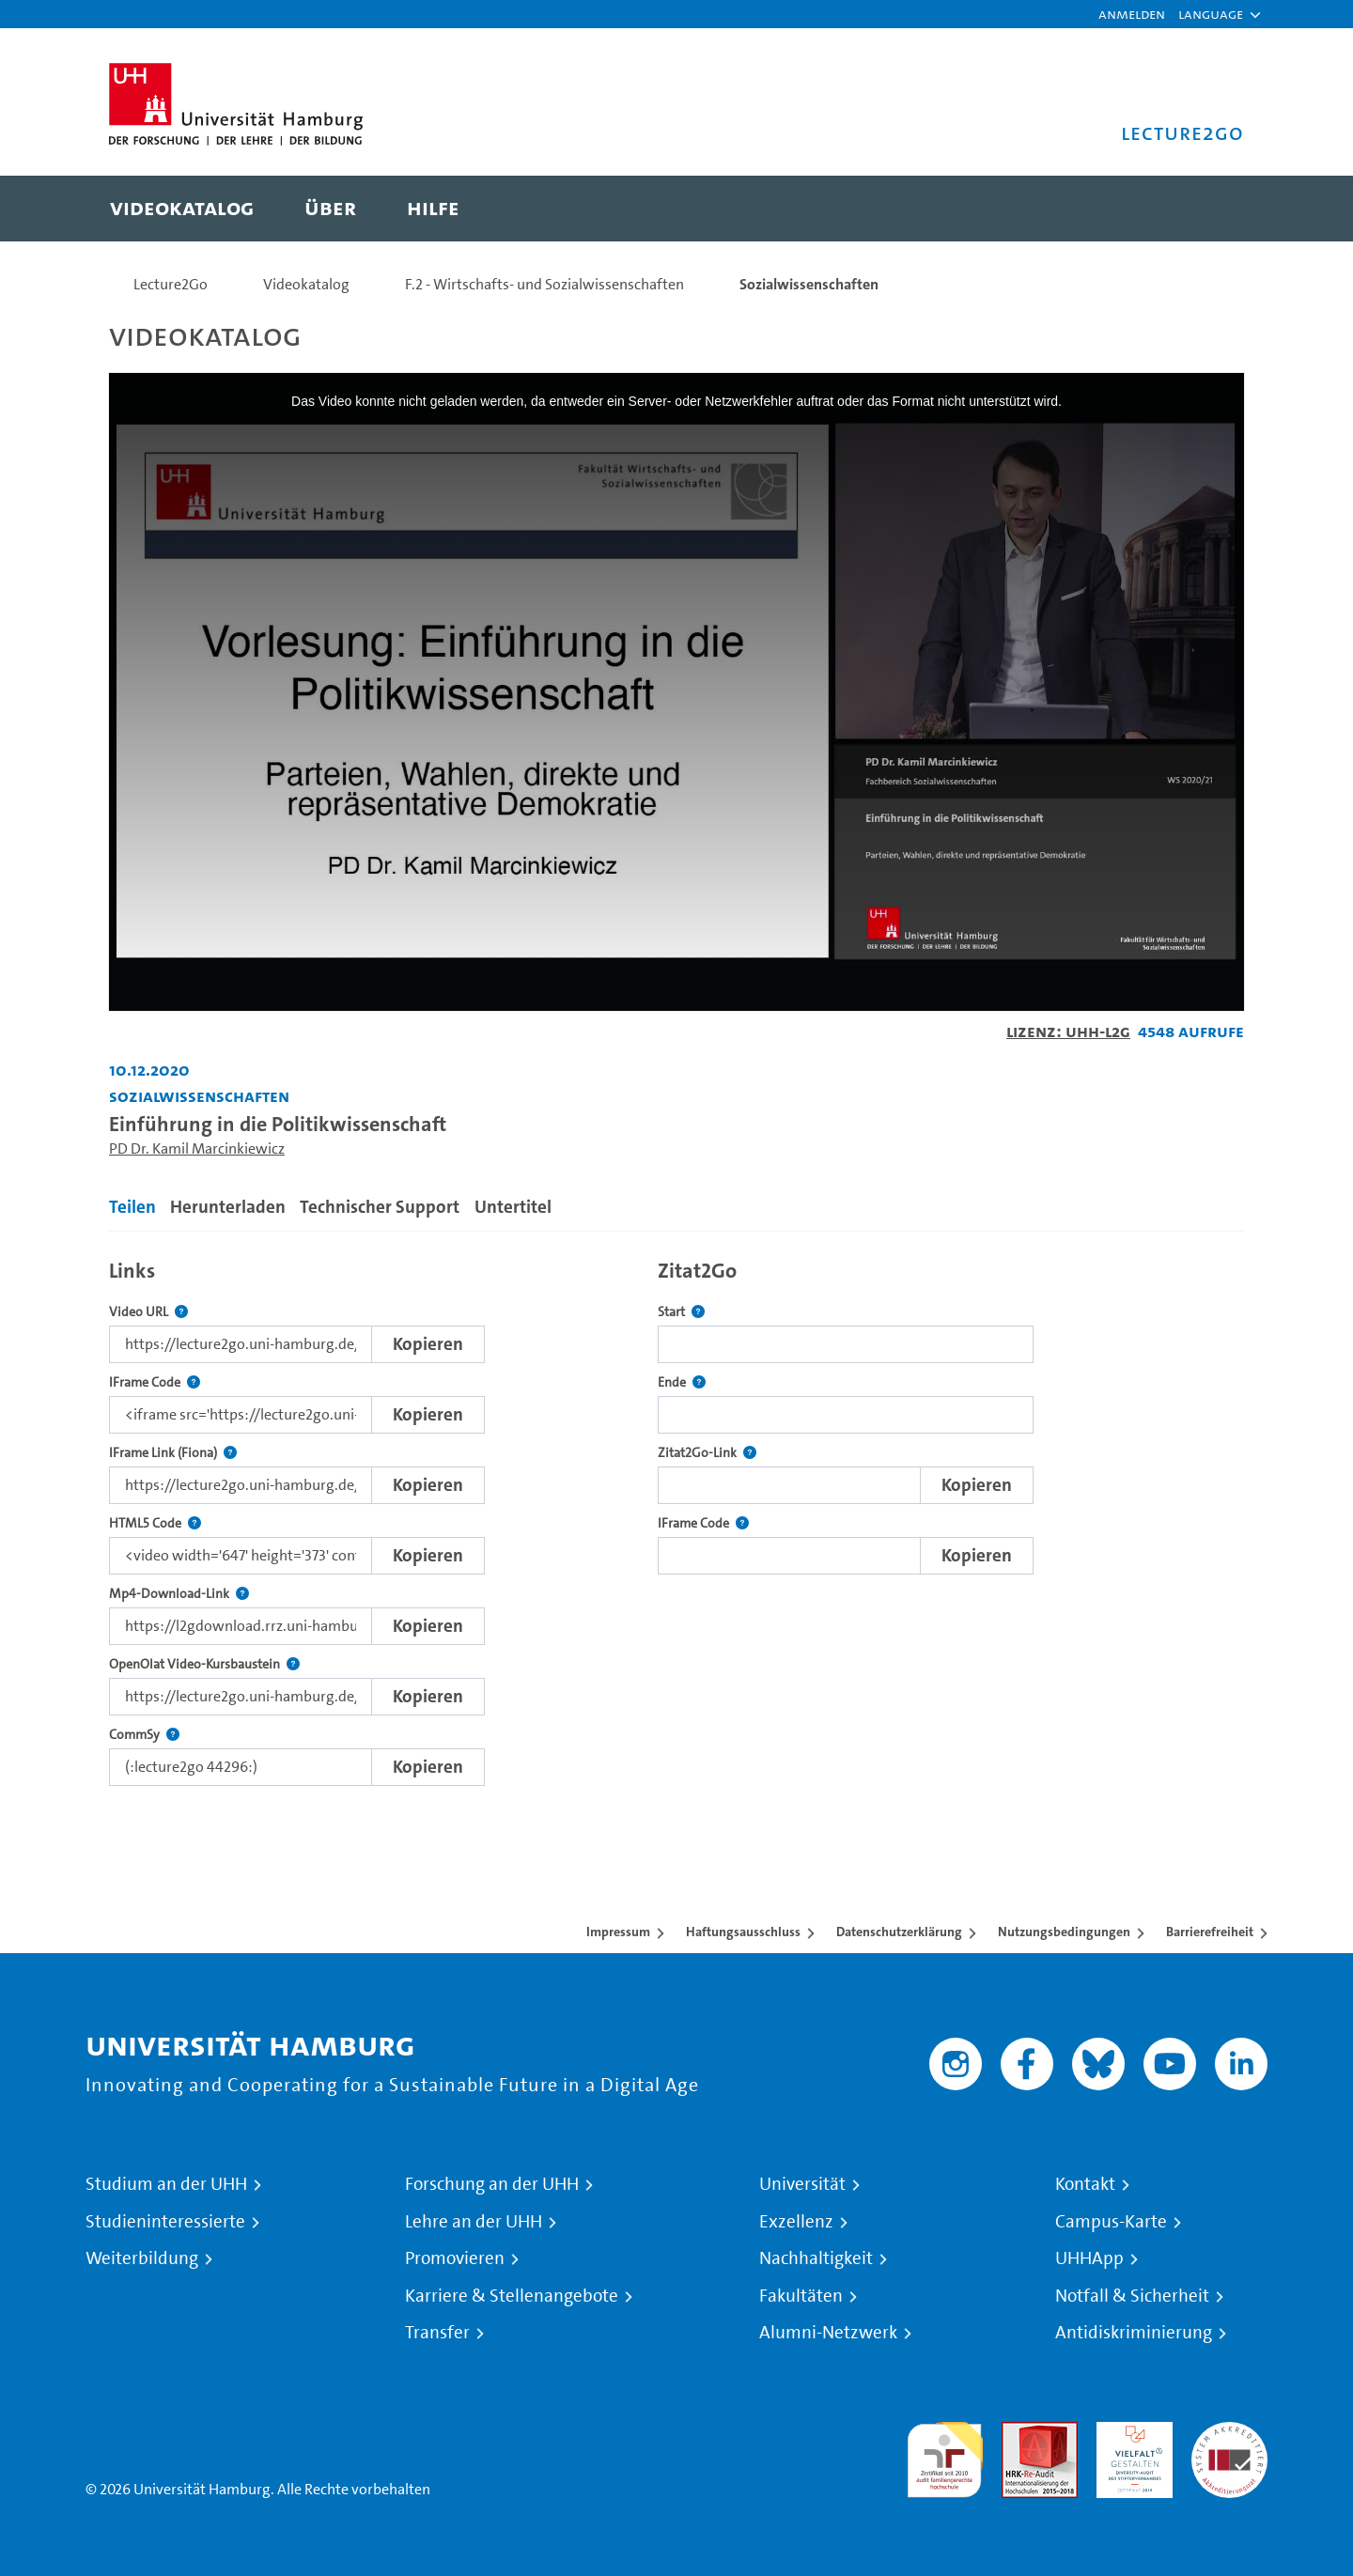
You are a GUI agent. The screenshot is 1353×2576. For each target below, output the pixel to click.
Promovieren (455, 2258)
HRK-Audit (1129, 2433)
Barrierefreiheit (1209, 1931)
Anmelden (1131, 13)
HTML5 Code (155, 1523)
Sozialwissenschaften (809, 284)
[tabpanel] (676, 1518)
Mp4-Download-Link (179, 1594)
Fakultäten (801, 2296)
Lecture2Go (170, 284)
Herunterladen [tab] (228, 1206)
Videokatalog (306, 284)
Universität (802, 2184)
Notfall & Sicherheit (1132, 2296)
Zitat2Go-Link (707, 1453)
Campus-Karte (1111, 2222)
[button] (1210, 14)
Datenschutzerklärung (899, 1931)
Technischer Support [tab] (379, 1206)
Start (681, 1312)
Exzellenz (796, 2222)
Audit (1019, 2433)
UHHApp (1089, 2258)
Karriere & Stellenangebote (511, 2296)
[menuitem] (181, 208)
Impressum (618, 1931)
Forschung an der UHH (492, 2184)
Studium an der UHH (166, 2184)
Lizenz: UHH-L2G (1068, 1031)
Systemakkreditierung (1229, 2433)
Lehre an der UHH (473, 2222)
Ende (682, 1382)
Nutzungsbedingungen (1064, 1931)
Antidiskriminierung (1133, 2332)
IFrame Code (154, 1382)
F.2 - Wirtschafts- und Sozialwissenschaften (544, 284)
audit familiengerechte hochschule (945, 2455)
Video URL (148, 1312)
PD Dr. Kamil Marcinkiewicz (197, 1148)
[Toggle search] (1211, 208)
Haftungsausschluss (743, 1931)
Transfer (437, 2332)
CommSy (144, 1735)
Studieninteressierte (165, 2222)
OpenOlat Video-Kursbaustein (204, 1664)
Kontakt (1085, 2184)
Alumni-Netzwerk (828, 2332)
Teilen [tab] (132, 1206)
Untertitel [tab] (513, 1206)
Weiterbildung (142, 2258)
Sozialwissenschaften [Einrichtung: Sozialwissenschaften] (199, 1096)
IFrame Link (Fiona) (173, 1453)
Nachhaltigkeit (816, 2258)
